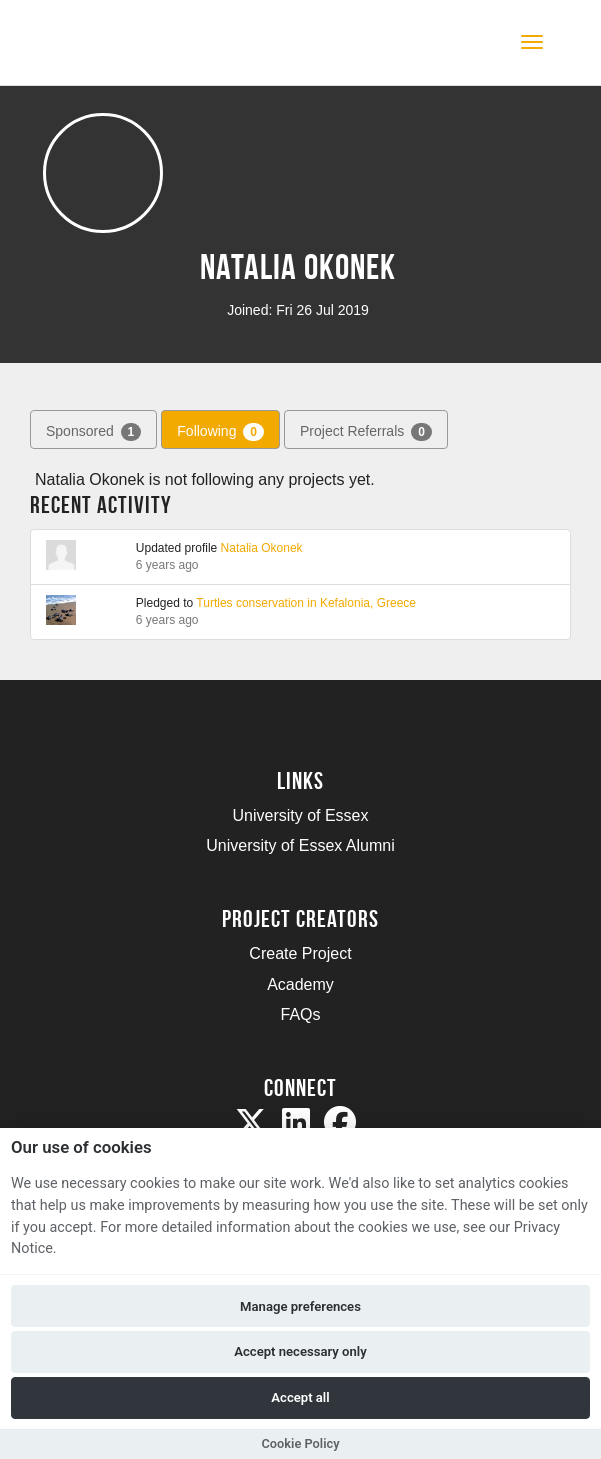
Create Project (300, 953)
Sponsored (93, 432)
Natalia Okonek (262, 548)
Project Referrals (366, 432)
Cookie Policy (300, 1443)
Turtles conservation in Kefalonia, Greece (306, 603)
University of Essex (300, 815)
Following (220, 432)
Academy (300, 984)
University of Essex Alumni (300, 845)
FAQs (300, 1014)
